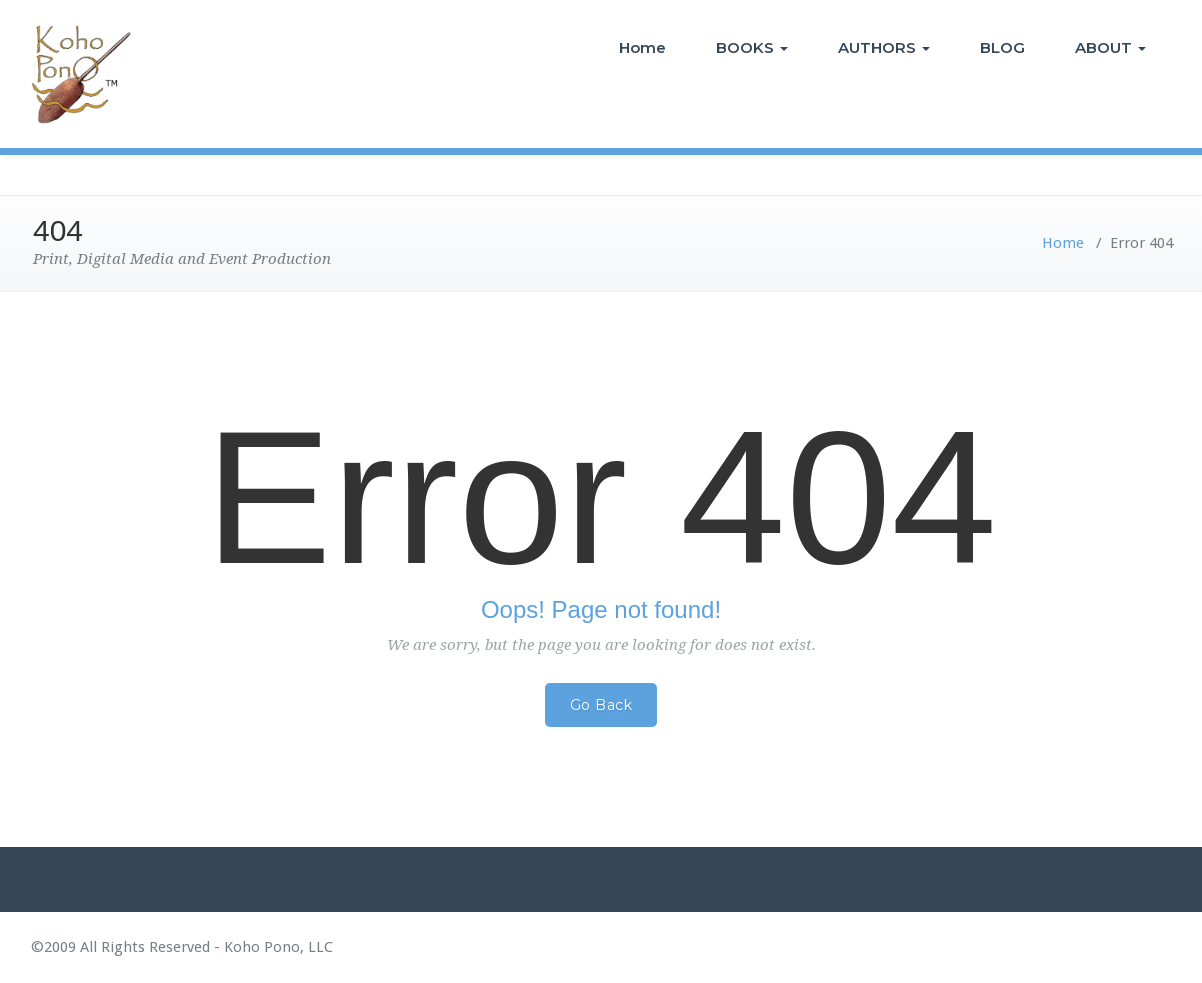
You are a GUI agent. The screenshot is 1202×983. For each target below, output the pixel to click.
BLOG (1002, 47)
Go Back (601, 705)
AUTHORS (884, 47)
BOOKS (752, 47)
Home (642, 47)
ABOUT (1110, 47)
